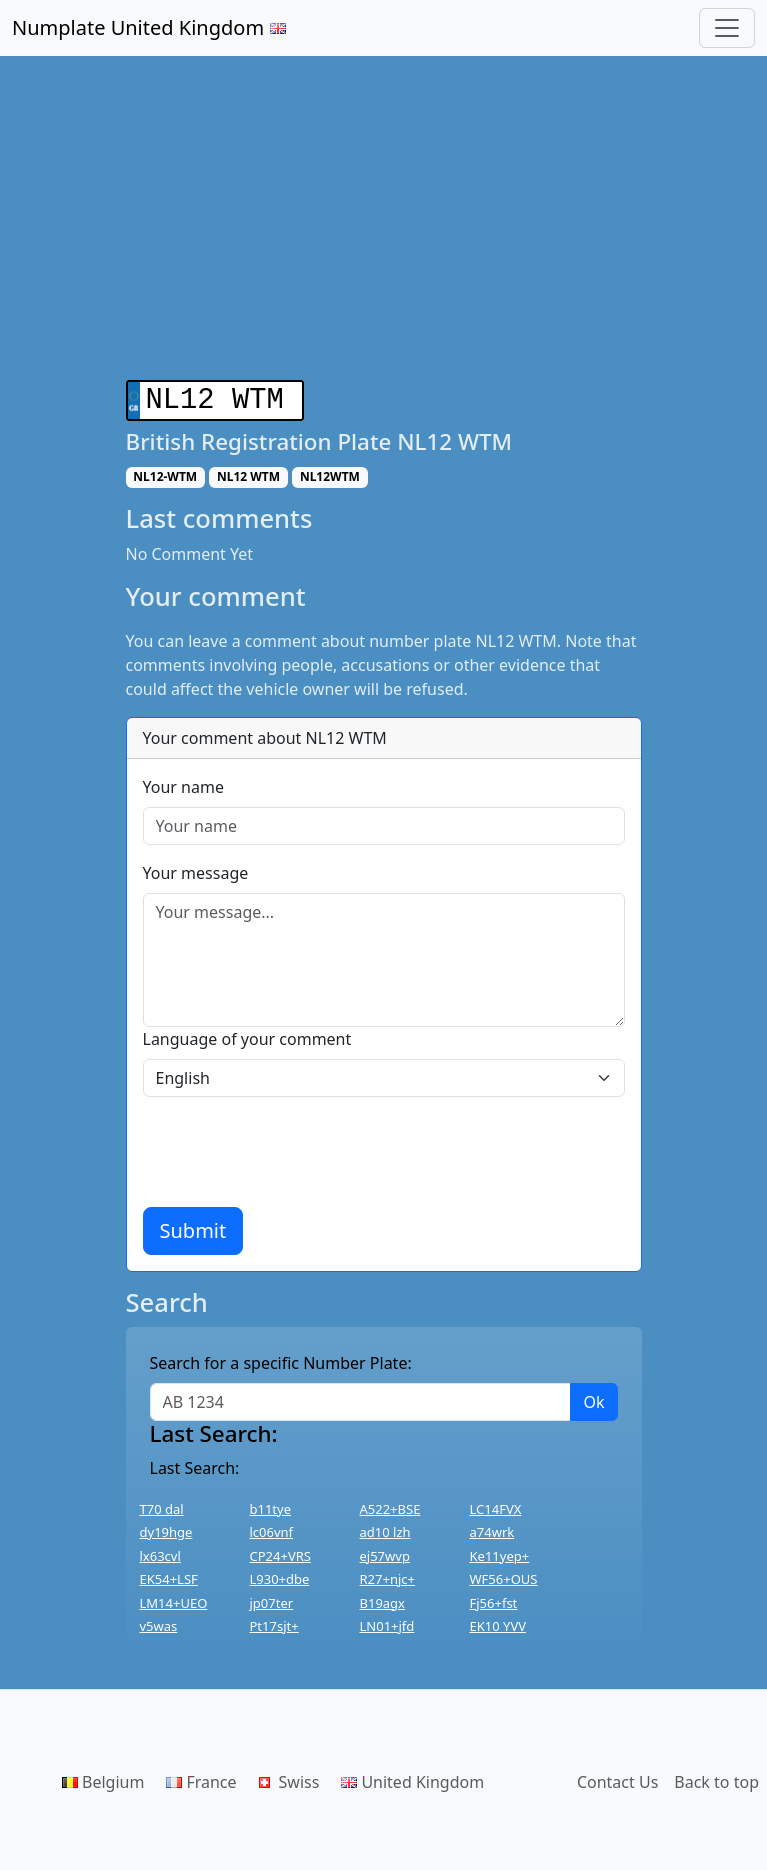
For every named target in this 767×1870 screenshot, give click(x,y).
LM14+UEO (174, 1599)
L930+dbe (280, 1575)
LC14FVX (496, 1505)
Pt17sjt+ (274, 1622)
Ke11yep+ (500, 1552)
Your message (196, 869)
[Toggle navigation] (727, 28)
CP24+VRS (280, 1552)
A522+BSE (390, 1505)
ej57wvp (385, 1552)
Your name (183, 783)
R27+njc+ (387, 1575)
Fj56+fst (494, 1599)
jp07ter (272, 1599)
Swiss (289, 1778)
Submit (193, 1226)
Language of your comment (247, 1035)
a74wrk (492, 1528)
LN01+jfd (387, 1622)
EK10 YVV (498, 1622)
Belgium (103, 1778)
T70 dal (162, 1505)
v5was (159, 1622)
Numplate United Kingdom (149, 27)
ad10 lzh (385, 1528)
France (201, 1778)
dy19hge (166, 1528)
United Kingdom (412, 1778)
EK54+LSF (169, 1575)
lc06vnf (272, 1528)
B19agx (383, 1599)
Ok (593, 1398)
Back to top (716, 1778)
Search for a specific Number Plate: (281, 1359)
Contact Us (617, 1778)
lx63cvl (160, 1552)
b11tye (271, 1505)
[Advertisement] (384, 230)
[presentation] (295, 1148)
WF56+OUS (504, 1575)
